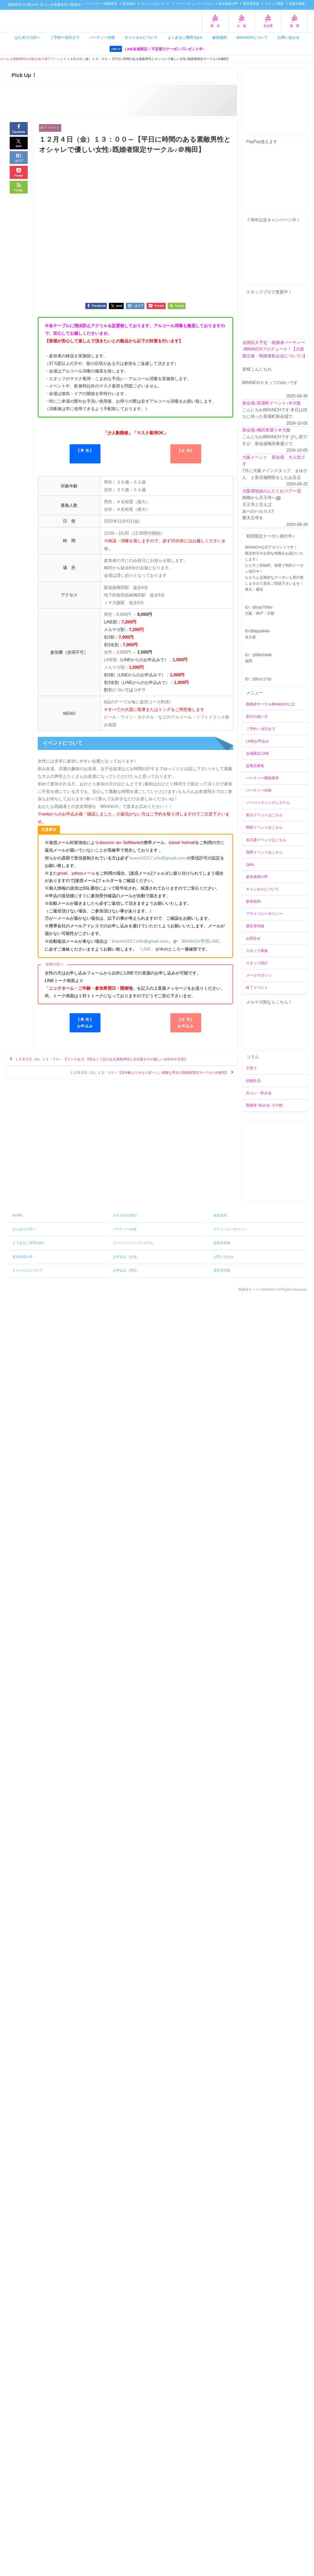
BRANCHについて (252, 37)
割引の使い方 (257, 716)
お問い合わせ (288, 37)
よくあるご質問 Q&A (185, 37)
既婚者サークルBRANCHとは (270, 704)
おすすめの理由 (125, 1215)
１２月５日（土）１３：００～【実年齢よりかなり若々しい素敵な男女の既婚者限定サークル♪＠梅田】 (130, 1076)
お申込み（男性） (126, 1270)
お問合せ (253, 938)
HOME (17, 1215)
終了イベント (51, 128)
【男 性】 (85, 451)
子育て (251, 1068)
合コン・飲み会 (259, 1093)
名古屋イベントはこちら (266, 840)
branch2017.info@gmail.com (156, 858)
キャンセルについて (155, 3)
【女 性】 (186, 451)
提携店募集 (297, 3)
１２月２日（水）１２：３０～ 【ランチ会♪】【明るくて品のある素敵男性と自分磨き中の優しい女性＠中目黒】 (122, 1061)
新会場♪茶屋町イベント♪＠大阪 (271, 403)
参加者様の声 (227, 3)
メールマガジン (259, 975)
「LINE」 (141, 949)
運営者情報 (251, 3)
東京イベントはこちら (264, 815)
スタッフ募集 (274, 3)
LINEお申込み (257, 741)
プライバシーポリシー (264, 914)
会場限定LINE (257, 753)
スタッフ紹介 (257, 963)
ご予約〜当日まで (64, 37)
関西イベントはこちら (264, 827)
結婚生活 (253, 1081)
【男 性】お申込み (85, 1022)
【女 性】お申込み (186, 1022)
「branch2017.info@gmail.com (136, 941)
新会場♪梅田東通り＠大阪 (266, 430)
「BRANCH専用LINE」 (196, 941)
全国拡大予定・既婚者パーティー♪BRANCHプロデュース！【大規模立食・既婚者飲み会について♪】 (274, 349)
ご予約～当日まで (260, 729)
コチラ (139, 691)
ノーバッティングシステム (194, 3)
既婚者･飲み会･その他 (264, 1105)
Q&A (250, 864)
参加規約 (129, 3)
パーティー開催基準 (103, 3)
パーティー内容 (102, 37)
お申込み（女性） (126, 1257)
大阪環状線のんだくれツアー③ (271, 491)
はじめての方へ (27, 37)
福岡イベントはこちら (264, 852)
